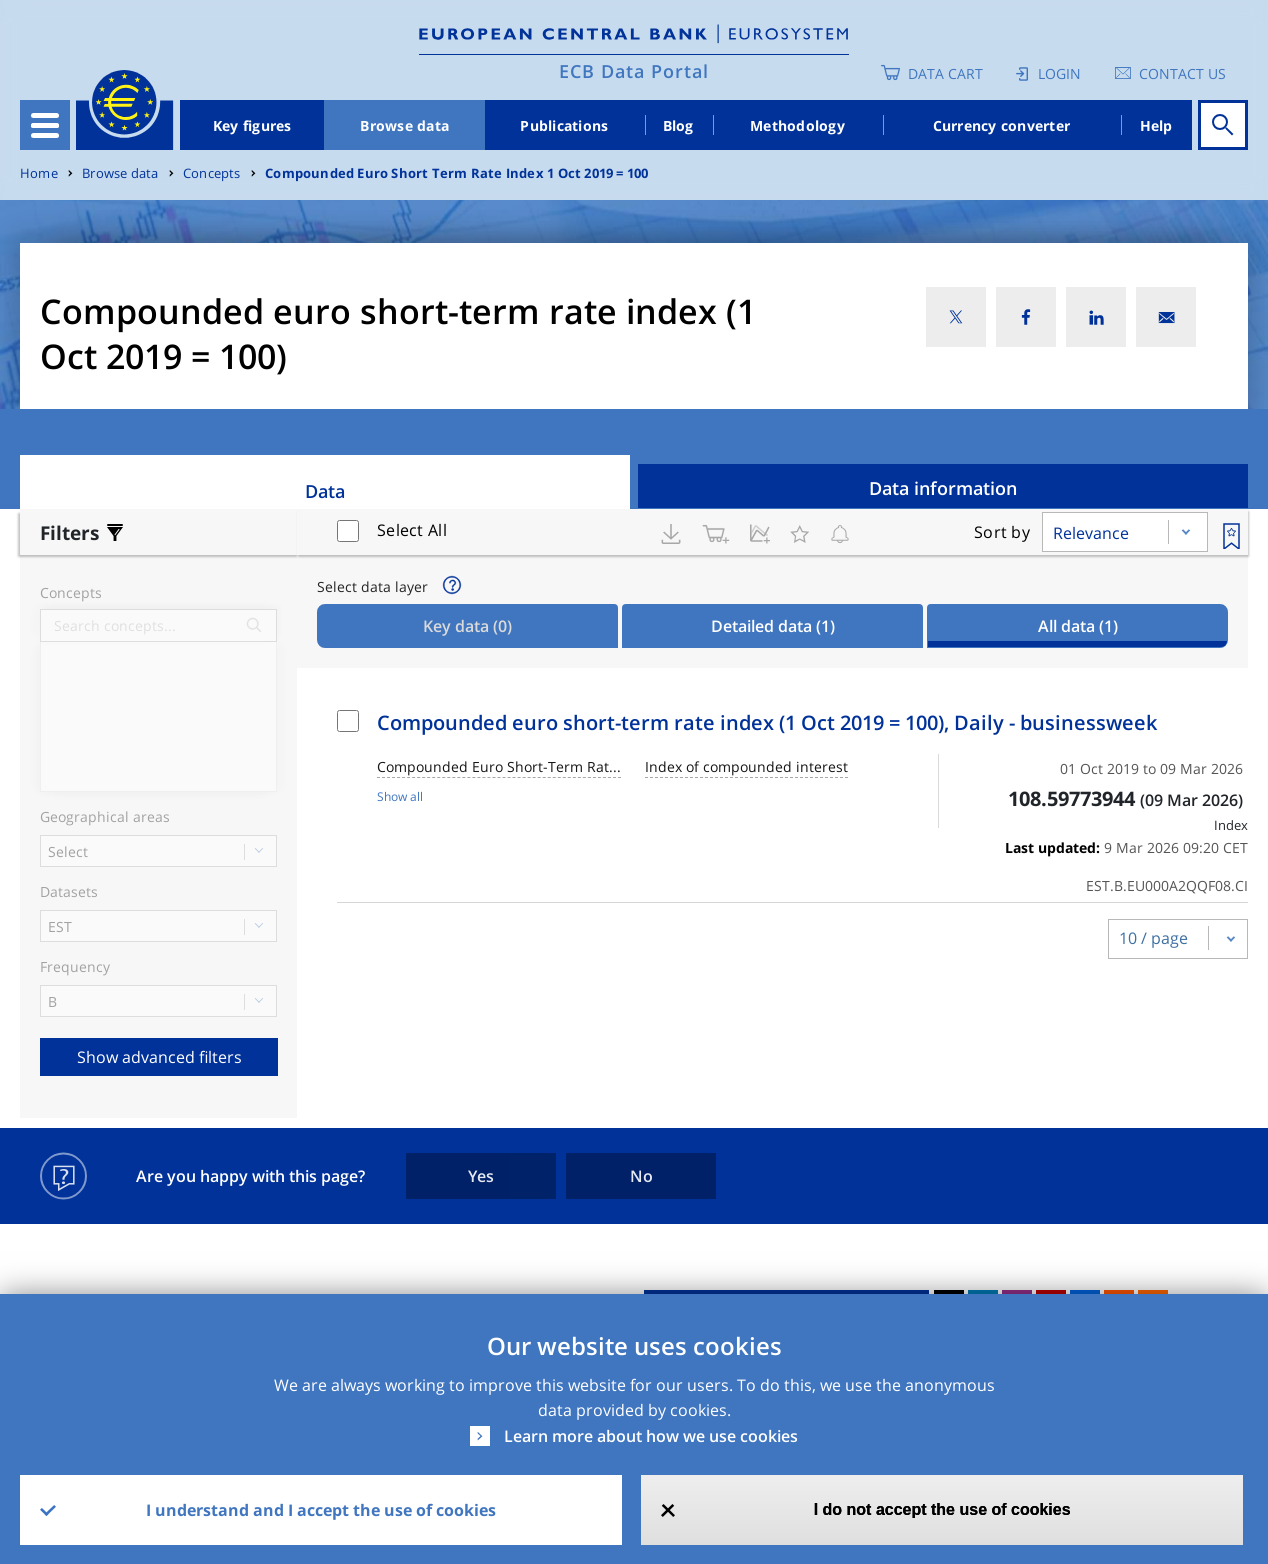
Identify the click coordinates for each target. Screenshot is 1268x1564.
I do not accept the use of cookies (942, 1509)
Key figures (252, 125)
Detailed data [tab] (773, 626)
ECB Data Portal (634, 71)
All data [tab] (1078, 626)
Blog (678, 125)
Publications (564, 125)
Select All (412, 530)
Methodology (797, 125)
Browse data (404, 125)
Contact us (1182, 73)
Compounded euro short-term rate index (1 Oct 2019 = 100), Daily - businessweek (767, 722)
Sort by (1002, 532)
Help (1156, 125)
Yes (481, 1176)
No (641, 1176)
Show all (400, 796)
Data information (943, 488)
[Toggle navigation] (45, 125)
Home (39, 173)
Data (325, 491)
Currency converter (1002, 125)
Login (1059, 73)
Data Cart (945, 73)
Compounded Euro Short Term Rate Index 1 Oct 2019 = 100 (456, 173)
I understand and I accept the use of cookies (321, 1510)
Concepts (212, 173)
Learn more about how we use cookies (651, 1436)
